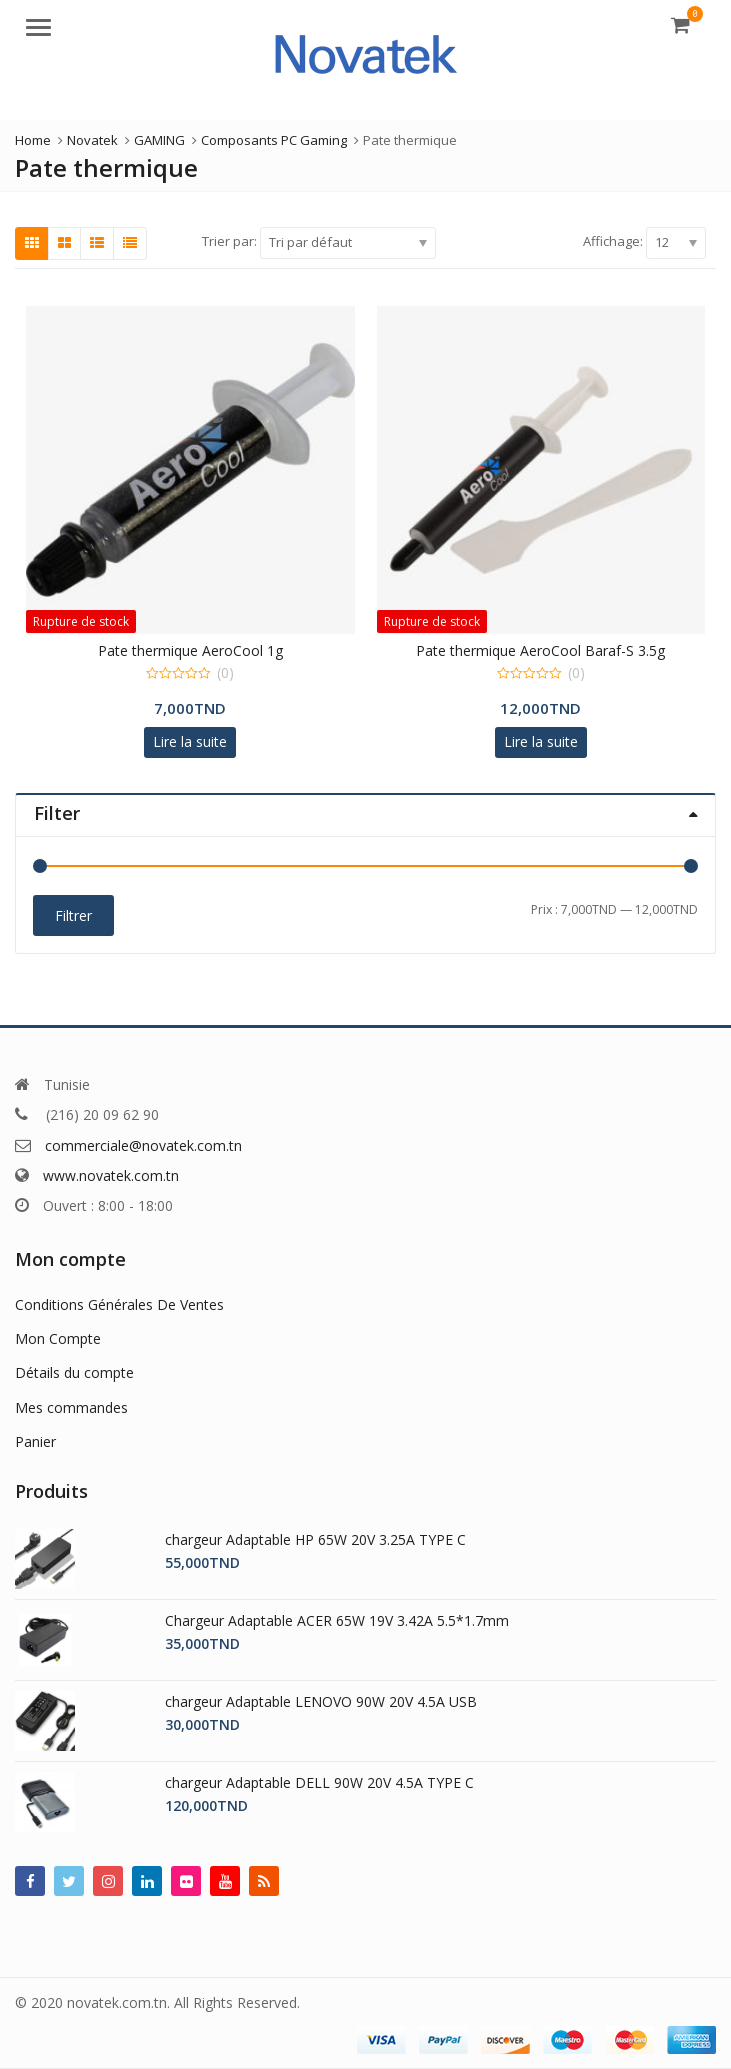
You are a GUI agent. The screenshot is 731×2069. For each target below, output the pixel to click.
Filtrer (73, 915)
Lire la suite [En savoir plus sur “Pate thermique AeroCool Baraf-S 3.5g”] (541, 741)
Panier (35, 1441)
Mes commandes (71, 1407)
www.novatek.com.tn (111, 1175)
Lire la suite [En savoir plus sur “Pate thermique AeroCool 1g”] (190, 741)
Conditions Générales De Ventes (119, 1304)
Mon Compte (58, 1338)
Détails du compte (74, 1372)
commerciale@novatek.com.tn (143, 1145)
